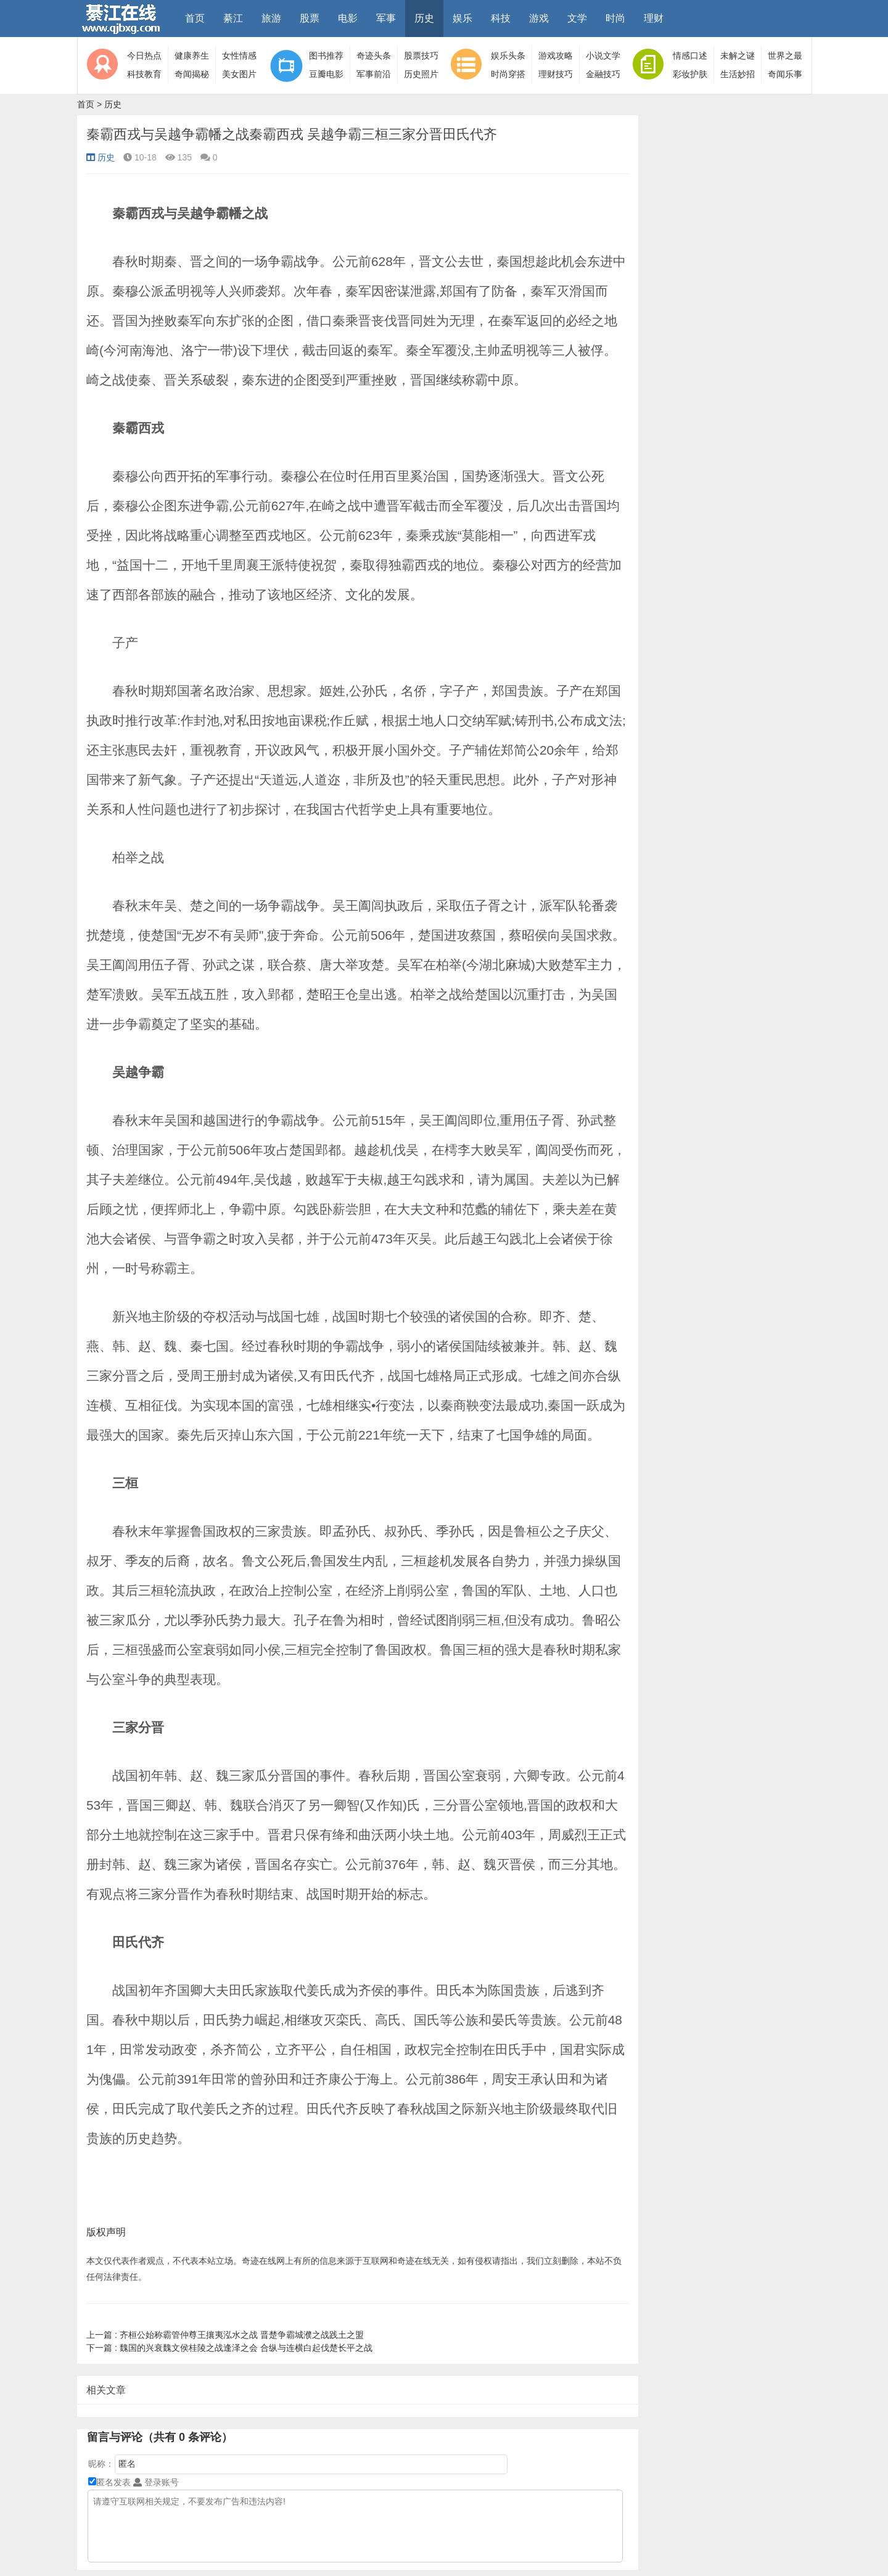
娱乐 (462, 18)
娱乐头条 (508, 55)
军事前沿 (373, 74)
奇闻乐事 (785, 74)
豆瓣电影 (326, 74)
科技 (501, 18)
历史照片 (421, 74)
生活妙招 (737, 74)
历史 (424, 18)
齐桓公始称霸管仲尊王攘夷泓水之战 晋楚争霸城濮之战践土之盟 (225, 2335)
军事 (386, 18)
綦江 (233, 18)
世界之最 (785, 55)
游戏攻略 (555, 55)
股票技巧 (421, 55)
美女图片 (239, 74)
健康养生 (192, 55)
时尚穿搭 (508, 74)
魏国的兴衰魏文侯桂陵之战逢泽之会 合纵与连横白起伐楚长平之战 (229, 2348)
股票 (309, 18)
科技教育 (144, 74)
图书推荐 (326, 55)
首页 (195, 18)
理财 (654, 18)
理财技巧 (555, 74)
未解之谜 (737, 55)
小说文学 (603, 55)
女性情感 (239, 55)
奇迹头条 (373, 55)
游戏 (539, 18)
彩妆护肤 (690, 74)
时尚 (615, 18)
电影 (348, 18)
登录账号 (156, 2482)
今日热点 (144, 55)
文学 (577, 18)
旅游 (271, 18)
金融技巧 (603, 74)
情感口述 (690, 55)
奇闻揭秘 (192, 74)
